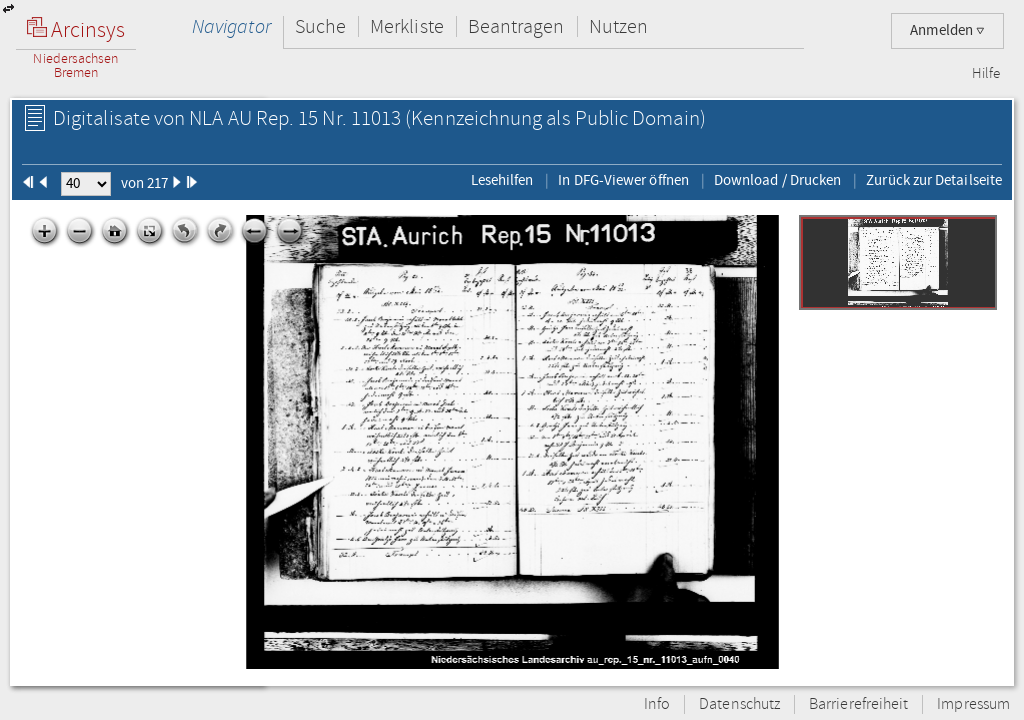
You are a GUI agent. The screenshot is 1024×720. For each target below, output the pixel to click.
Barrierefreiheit (858, 704)
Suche (320, 26)
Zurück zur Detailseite (934, 180)
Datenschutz (739, 704)
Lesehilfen (502, 180)
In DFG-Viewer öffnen (623, 180)
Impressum (973, 704)
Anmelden (947, 30)
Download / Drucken (777, 180)
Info (657, 704)
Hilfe (986, 74)
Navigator (231, 26)
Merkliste (407, 26)
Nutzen (618, 26)
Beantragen (516, 26)
